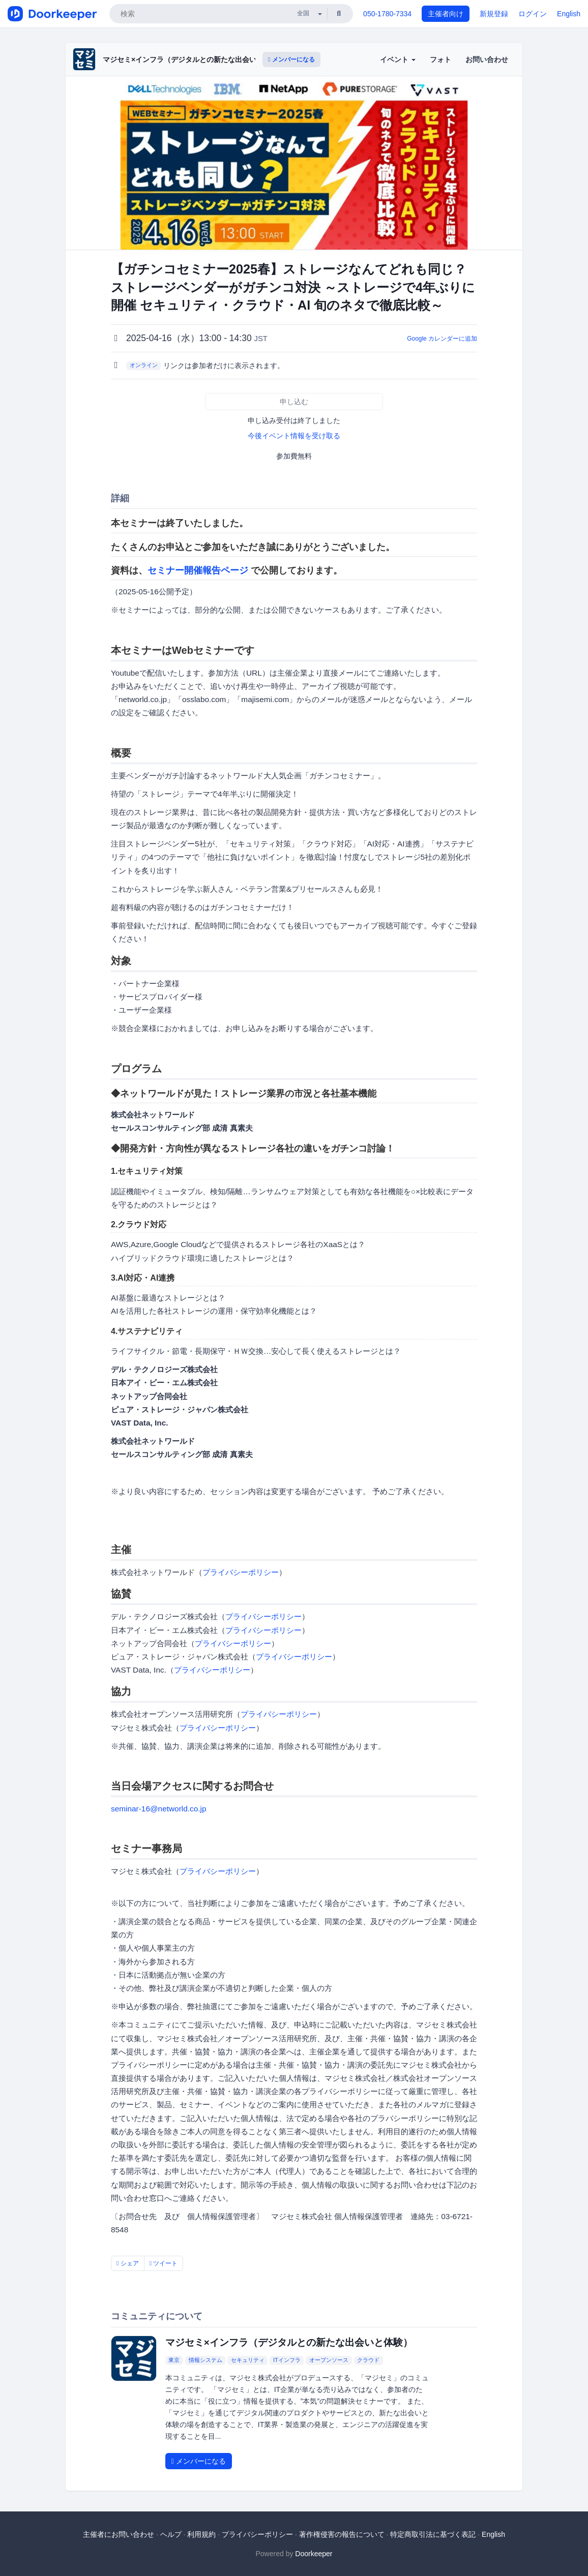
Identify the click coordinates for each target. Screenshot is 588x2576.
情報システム (205, 2360)
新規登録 (494, 14)
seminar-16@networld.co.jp (159, 1808)
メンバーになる (291, 59)
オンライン (144, 365)
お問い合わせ (486, 59)
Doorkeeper (313, 2554)
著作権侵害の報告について (342, 2534)
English (568, 14)
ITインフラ (287, 2360)
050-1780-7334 (387, 14)
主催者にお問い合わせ (118, 2534)
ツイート (164, 2263)
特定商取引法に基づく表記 (433, 2534)
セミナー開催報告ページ (198, 570)
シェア (127, 2263)
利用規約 (201, 2534)
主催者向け (445, 14)
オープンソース (328, 2360)
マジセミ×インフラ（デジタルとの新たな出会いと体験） (194, 59)
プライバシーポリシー (240, 1572)
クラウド (368, 2360)
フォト (440, 59)
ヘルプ (171, 2534)
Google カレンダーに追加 (442, 338)
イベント (398, 59)
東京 (174, 2360)
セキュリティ (247, 2360)
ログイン (532, 14)
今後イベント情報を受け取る (294, 436)
